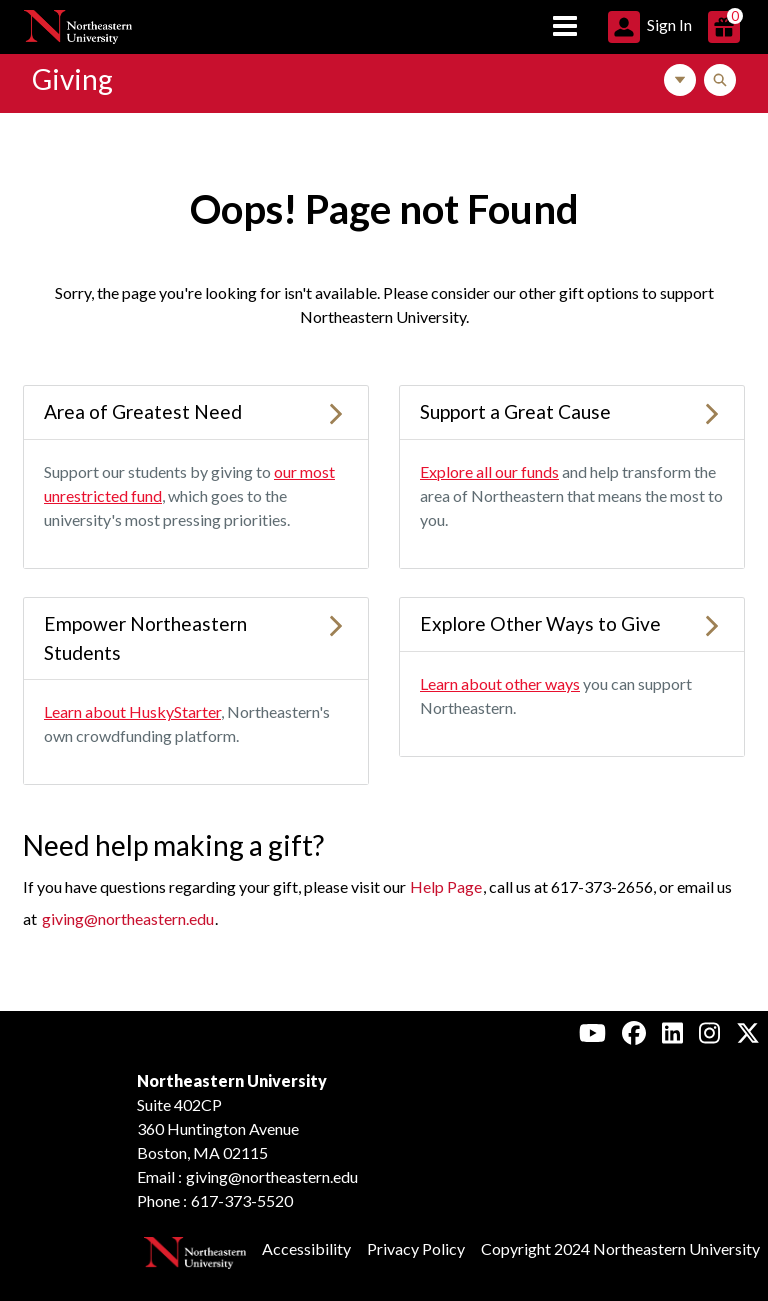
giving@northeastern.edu (128, 918)
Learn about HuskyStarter (132, 711)
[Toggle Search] (720, 80)
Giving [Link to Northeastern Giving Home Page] (72, 79)
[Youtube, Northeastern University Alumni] (592, 1032)
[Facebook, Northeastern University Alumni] (634, 1032)
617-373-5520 (242, 1200)
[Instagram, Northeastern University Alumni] (709, 1032)
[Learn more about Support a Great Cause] (712, 411)
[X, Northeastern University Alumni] (748, 1032)
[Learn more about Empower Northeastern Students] (336, 623)
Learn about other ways (500, 683)
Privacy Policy (416, 1248)
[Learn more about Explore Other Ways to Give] (712, 623)
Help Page (446, 886)
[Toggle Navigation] (680, 80)
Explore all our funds (489, 471)
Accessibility (306, 1248)
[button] (650, 24)
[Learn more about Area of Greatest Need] (336, 411)
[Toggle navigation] (565, 27)
